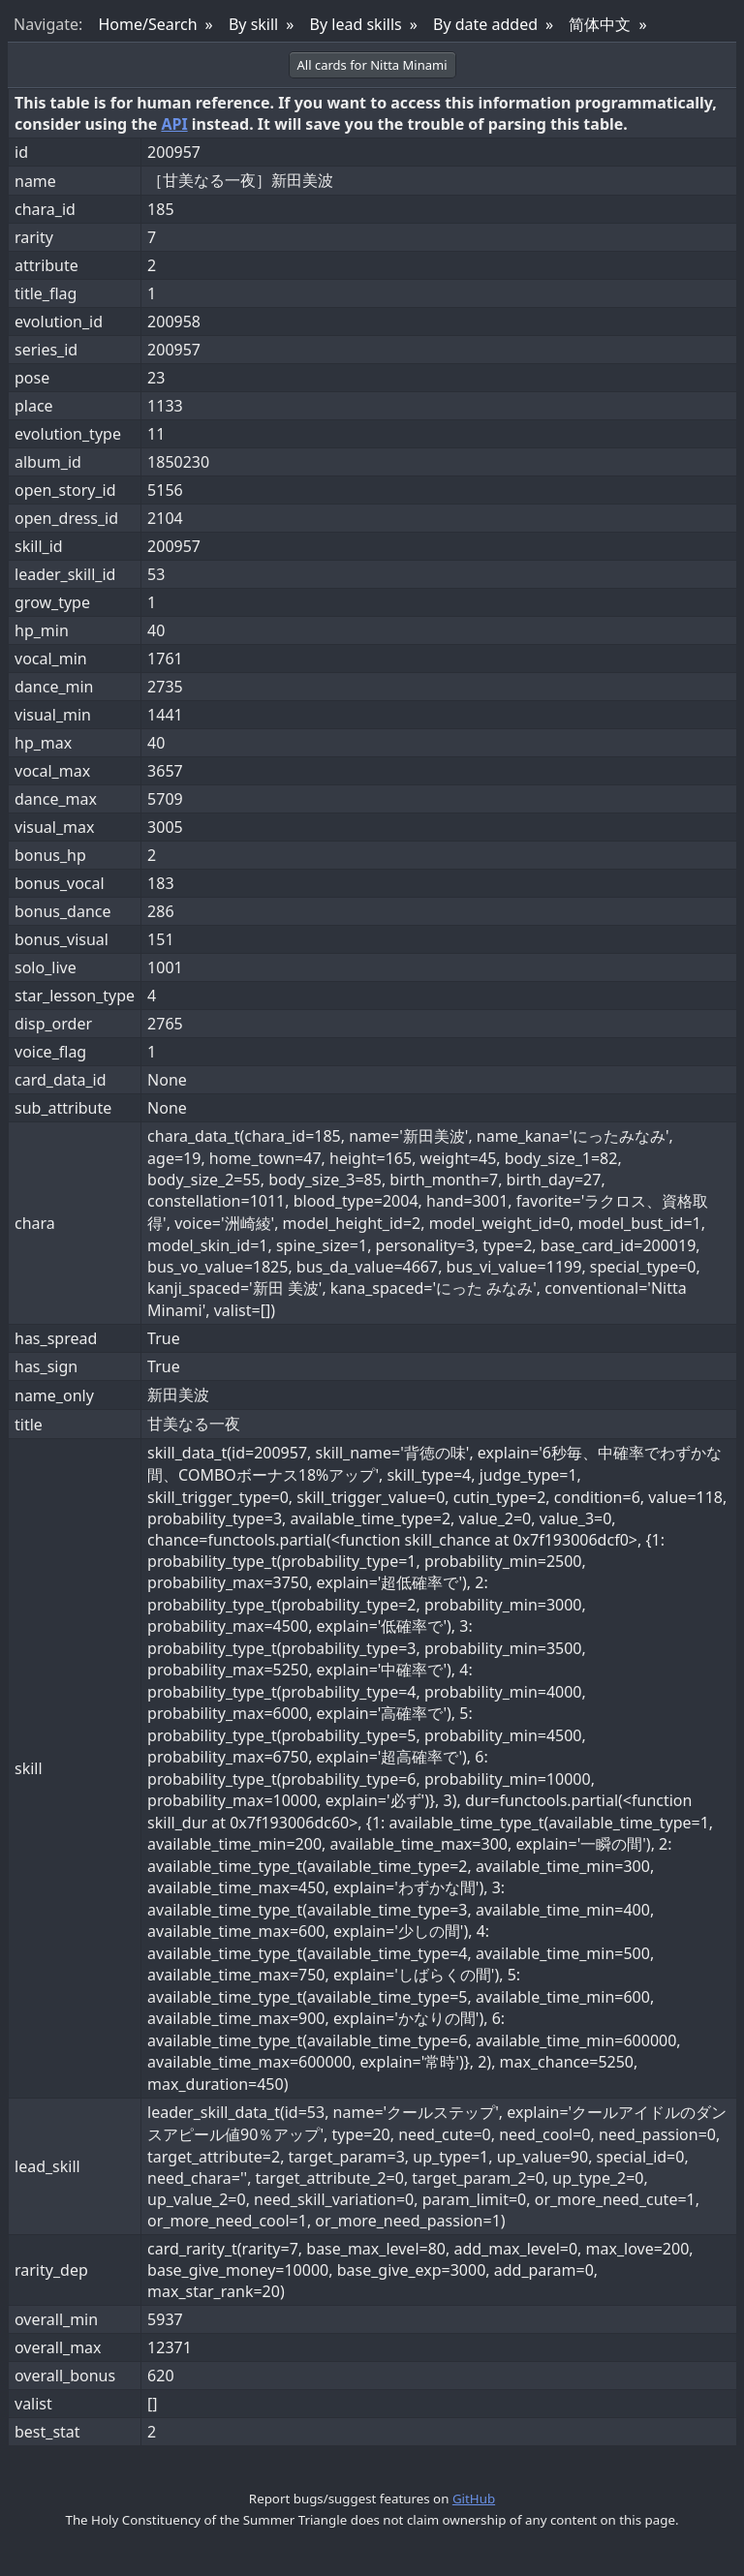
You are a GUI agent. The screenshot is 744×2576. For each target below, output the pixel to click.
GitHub (473, 2498)
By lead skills (356, 24)
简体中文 (600, 24)
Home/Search (147, 24)
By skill (253, 24)
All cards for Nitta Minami (372, 65)
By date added (485, 24)
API (174, 124)
